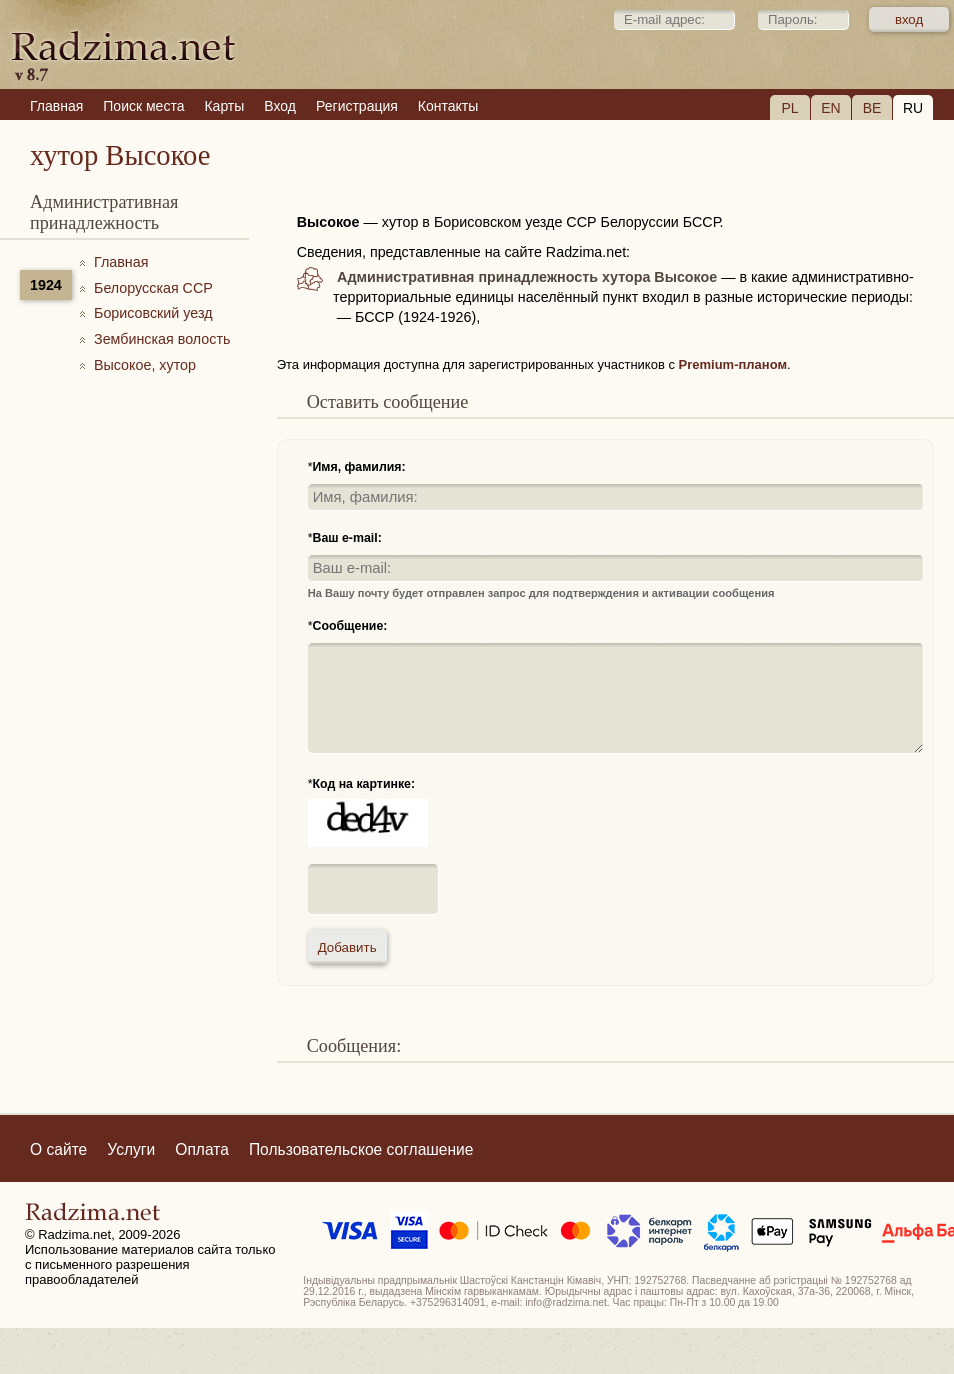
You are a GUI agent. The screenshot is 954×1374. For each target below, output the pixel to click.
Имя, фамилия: (358, 467)
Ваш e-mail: (346, 538)
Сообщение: (349, 626)
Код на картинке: (363, 784)
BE (872, 108)
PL (789, 108)
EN (830, 108)
